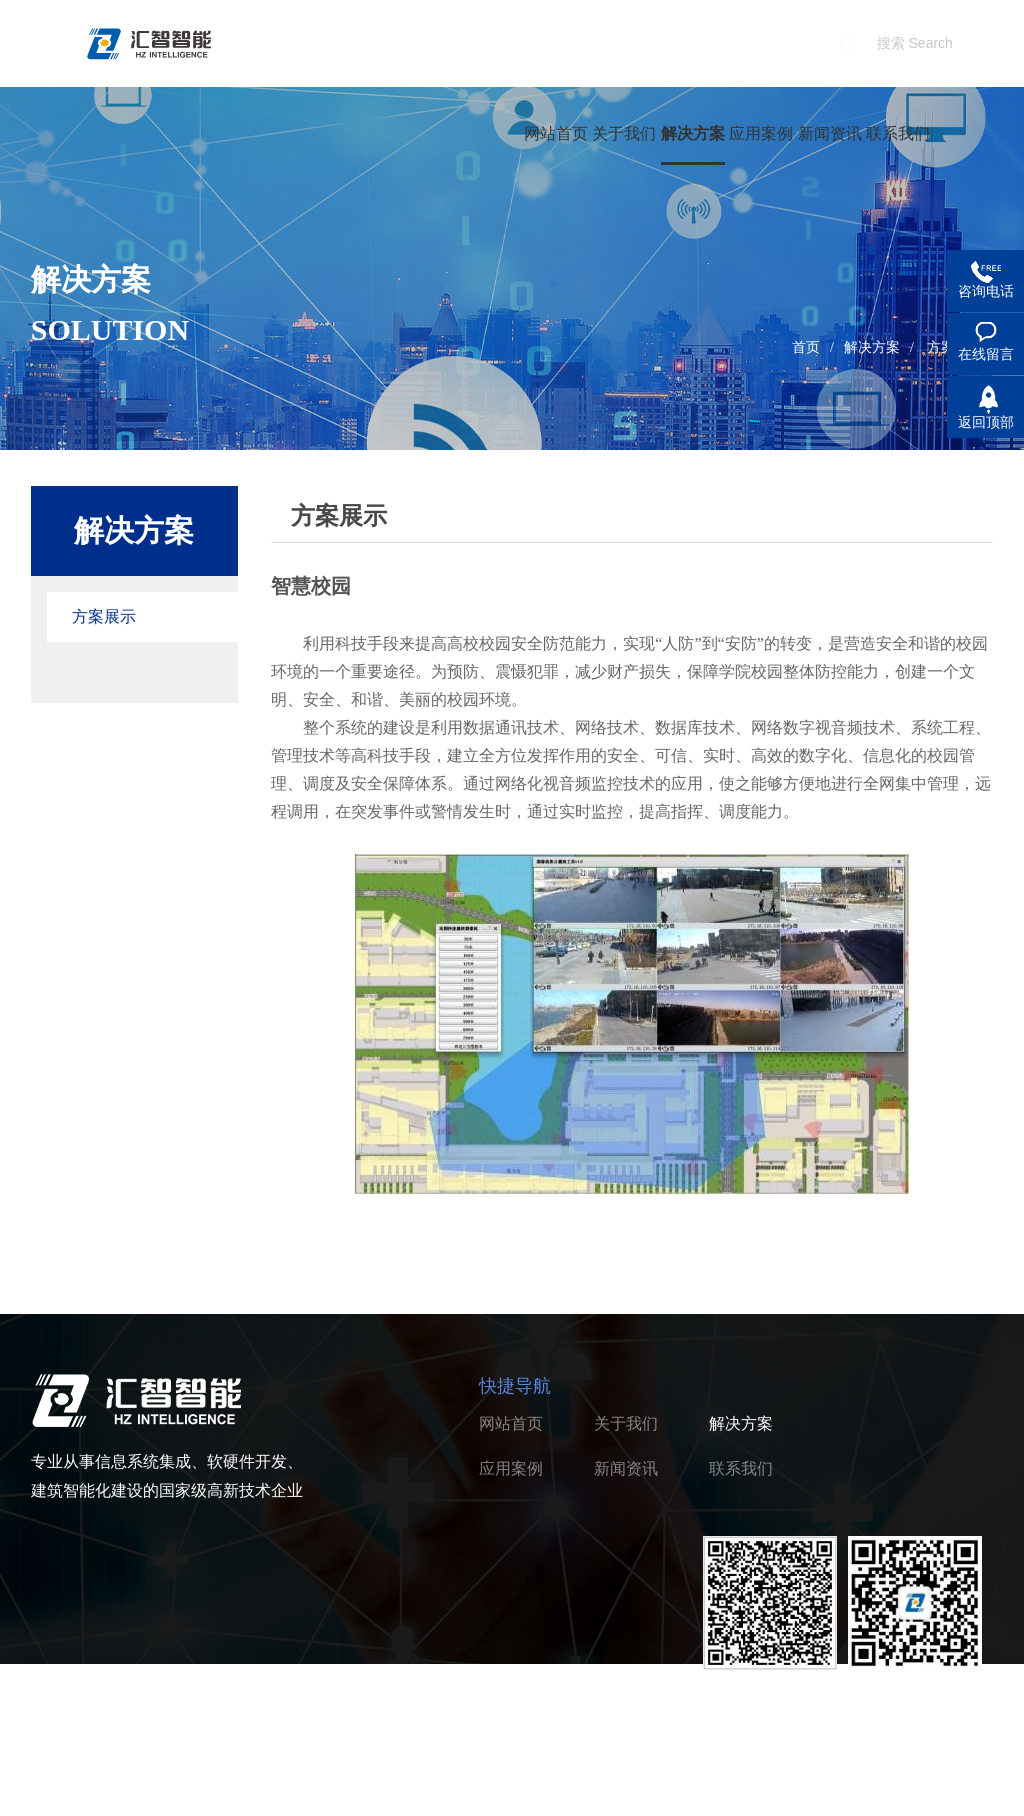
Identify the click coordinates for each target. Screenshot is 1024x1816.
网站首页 (556, 133)
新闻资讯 (830, 133)
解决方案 (693, 133)
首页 (806, 347)
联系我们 (898, 133)
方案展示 (104, 616)
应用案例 (761, 133)
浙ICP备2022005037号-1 (302, 1785)
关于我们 (624, 133)
